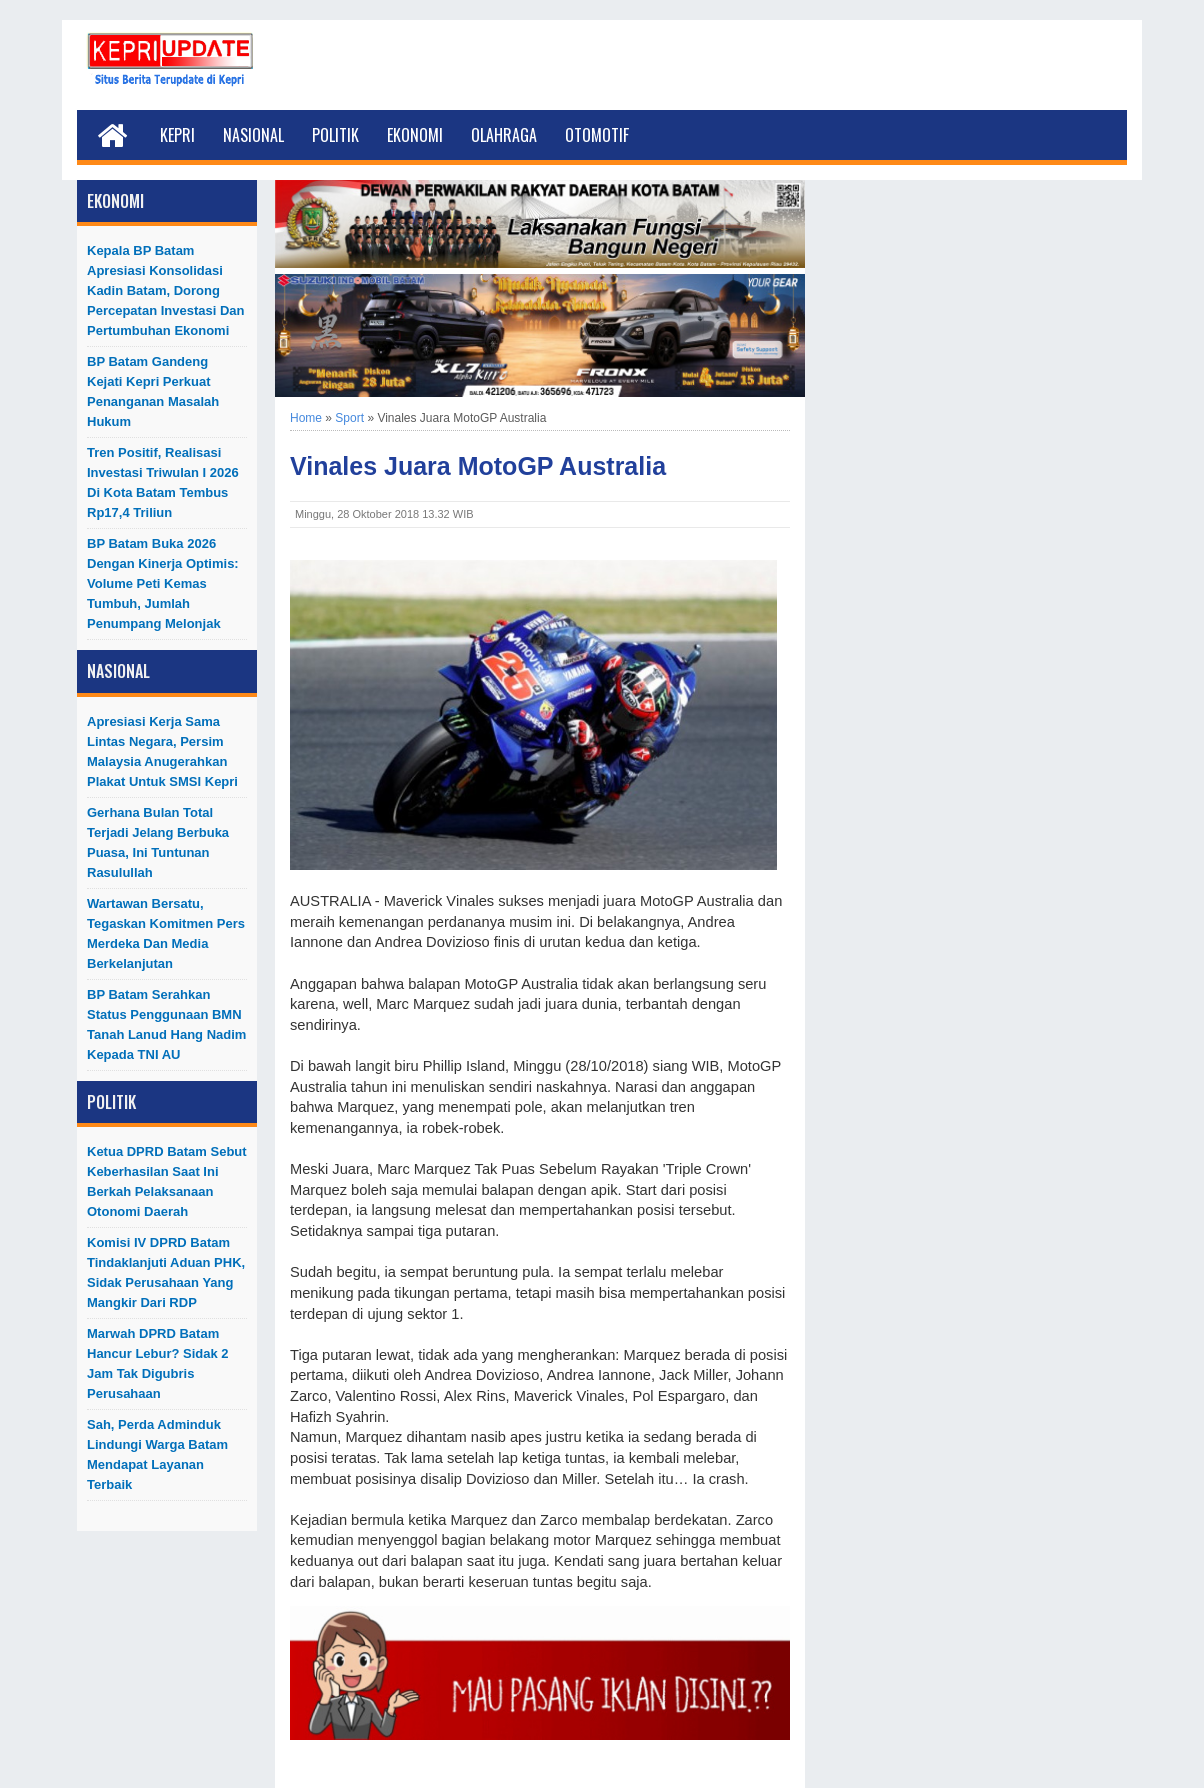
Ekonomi (415, 135)
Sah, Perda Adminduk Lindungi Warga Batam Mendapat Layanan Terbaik (157, 1454)
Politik (335, 135)
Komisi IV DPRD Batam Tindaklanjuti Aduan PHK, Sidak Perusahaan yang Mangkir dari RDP (166, 1272)
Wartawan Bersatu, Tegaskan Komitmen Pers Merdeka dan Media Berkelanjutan (166, 933)
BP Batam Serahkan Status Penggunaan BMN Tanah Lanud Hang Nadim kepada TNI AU (166, 1024)
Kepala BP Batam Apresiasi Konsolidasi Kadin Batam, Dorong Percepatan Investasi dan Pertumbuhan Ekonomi (166, 290)
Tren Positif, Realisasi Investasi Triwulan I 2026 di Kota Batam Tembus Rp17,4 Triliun (163, 482)
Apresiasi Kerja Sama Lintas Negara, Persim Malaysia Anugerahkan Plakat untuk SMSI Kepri (162, 751)
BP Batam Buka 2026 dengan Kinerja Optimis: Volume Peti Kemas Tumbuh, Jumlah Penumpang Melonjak (163, 583)
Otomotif (597, 135)
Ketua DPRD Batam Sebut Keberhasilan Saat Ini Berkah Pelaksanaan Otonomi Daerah (167, 1181)
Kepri (177, 135)
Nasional (253, 135)
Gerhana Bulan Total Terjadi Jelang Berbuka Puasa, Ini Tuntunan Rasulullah (158, 842)
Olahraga (504, 135)
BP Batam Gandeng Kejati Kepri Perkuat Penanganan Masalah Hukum (153, 391)
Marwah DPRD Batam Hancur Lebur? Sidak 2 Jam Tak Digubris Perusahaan (158, 1363)
